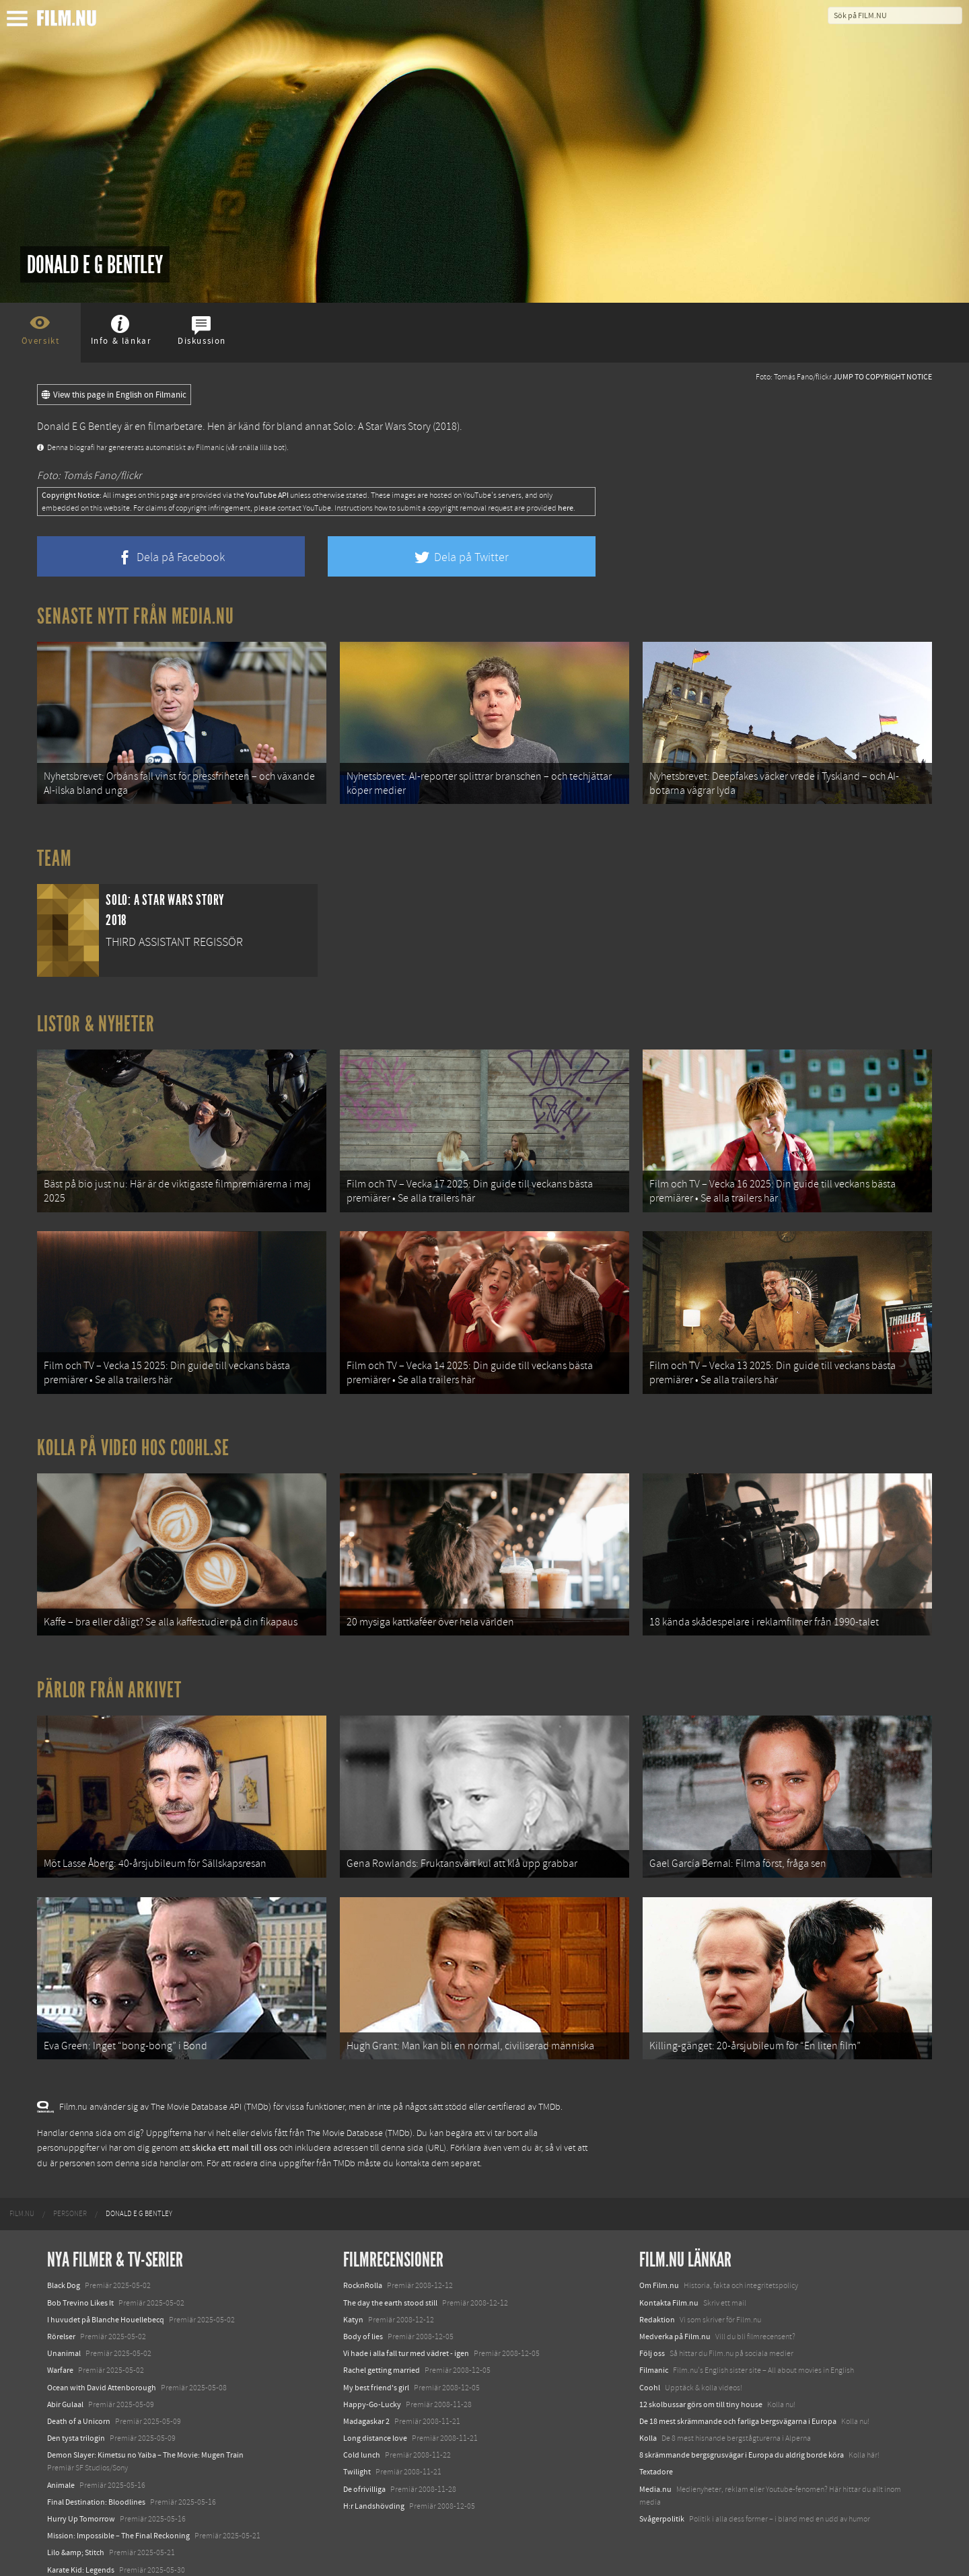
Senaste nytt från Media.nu (135, 616)
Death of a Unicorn (78, 2403)
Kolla (648, 2420)
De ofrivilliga (364, 2471)
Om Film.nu (659, 2268)
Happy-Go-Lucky (372, 2386)
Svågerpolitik (661, 2500)
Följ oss (652, 2336)
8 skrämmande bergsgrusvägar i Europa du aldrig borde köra (741, 2437)
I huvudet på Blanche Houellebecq (105, 2301)
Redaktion (657, 2301)
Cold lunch (361, 2437)
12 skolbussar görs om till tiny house (700, 2386)
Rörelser (61, 2318)
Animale (61, 2467)
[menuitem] (21, 2197)
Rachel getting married (381, 2352)
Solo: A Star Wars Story (382, 426)
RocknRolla (362, 2268)
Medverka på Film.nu (675, 2318)
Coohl (649, 2369)
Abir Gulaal (65, 2386)
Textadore (656, 2454)
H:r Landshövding (373, 2488)
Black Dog (63, 2268)
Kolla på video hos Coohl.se (133, 1439)
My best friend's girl (376, 2369)
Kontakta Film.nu (668, 2284)
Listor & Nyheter (96, 1021)
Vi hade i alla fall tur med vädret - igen (406, 2336)
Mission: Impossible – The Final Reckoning (118, 2518)
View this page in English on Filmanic (114, 395)
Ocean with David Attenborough (101, 2369)
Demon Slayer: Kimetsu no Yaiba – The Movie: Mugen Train (145, 2437)
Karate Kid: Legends (80, 2551)
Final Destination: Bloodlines (96, 2484)
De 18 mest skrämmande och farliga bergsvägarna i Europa (737, 2403)
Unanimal (64, 2336)
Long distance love (375, 2420)
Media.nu (655, 2471)
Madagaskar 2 (366, 2403)
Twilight (357, 2454)
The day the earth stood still (390, 2284)
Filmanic (653, 2352)
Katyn (353, 2301)
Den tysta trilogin (76, 2420)
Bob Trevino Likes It (80, 2284)
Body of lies (363, 2318)
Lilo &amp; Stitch (75, 2535)
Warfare (60, 2352)
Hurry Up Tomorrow (81, 2500)
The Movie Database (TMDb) (359, 2115)
